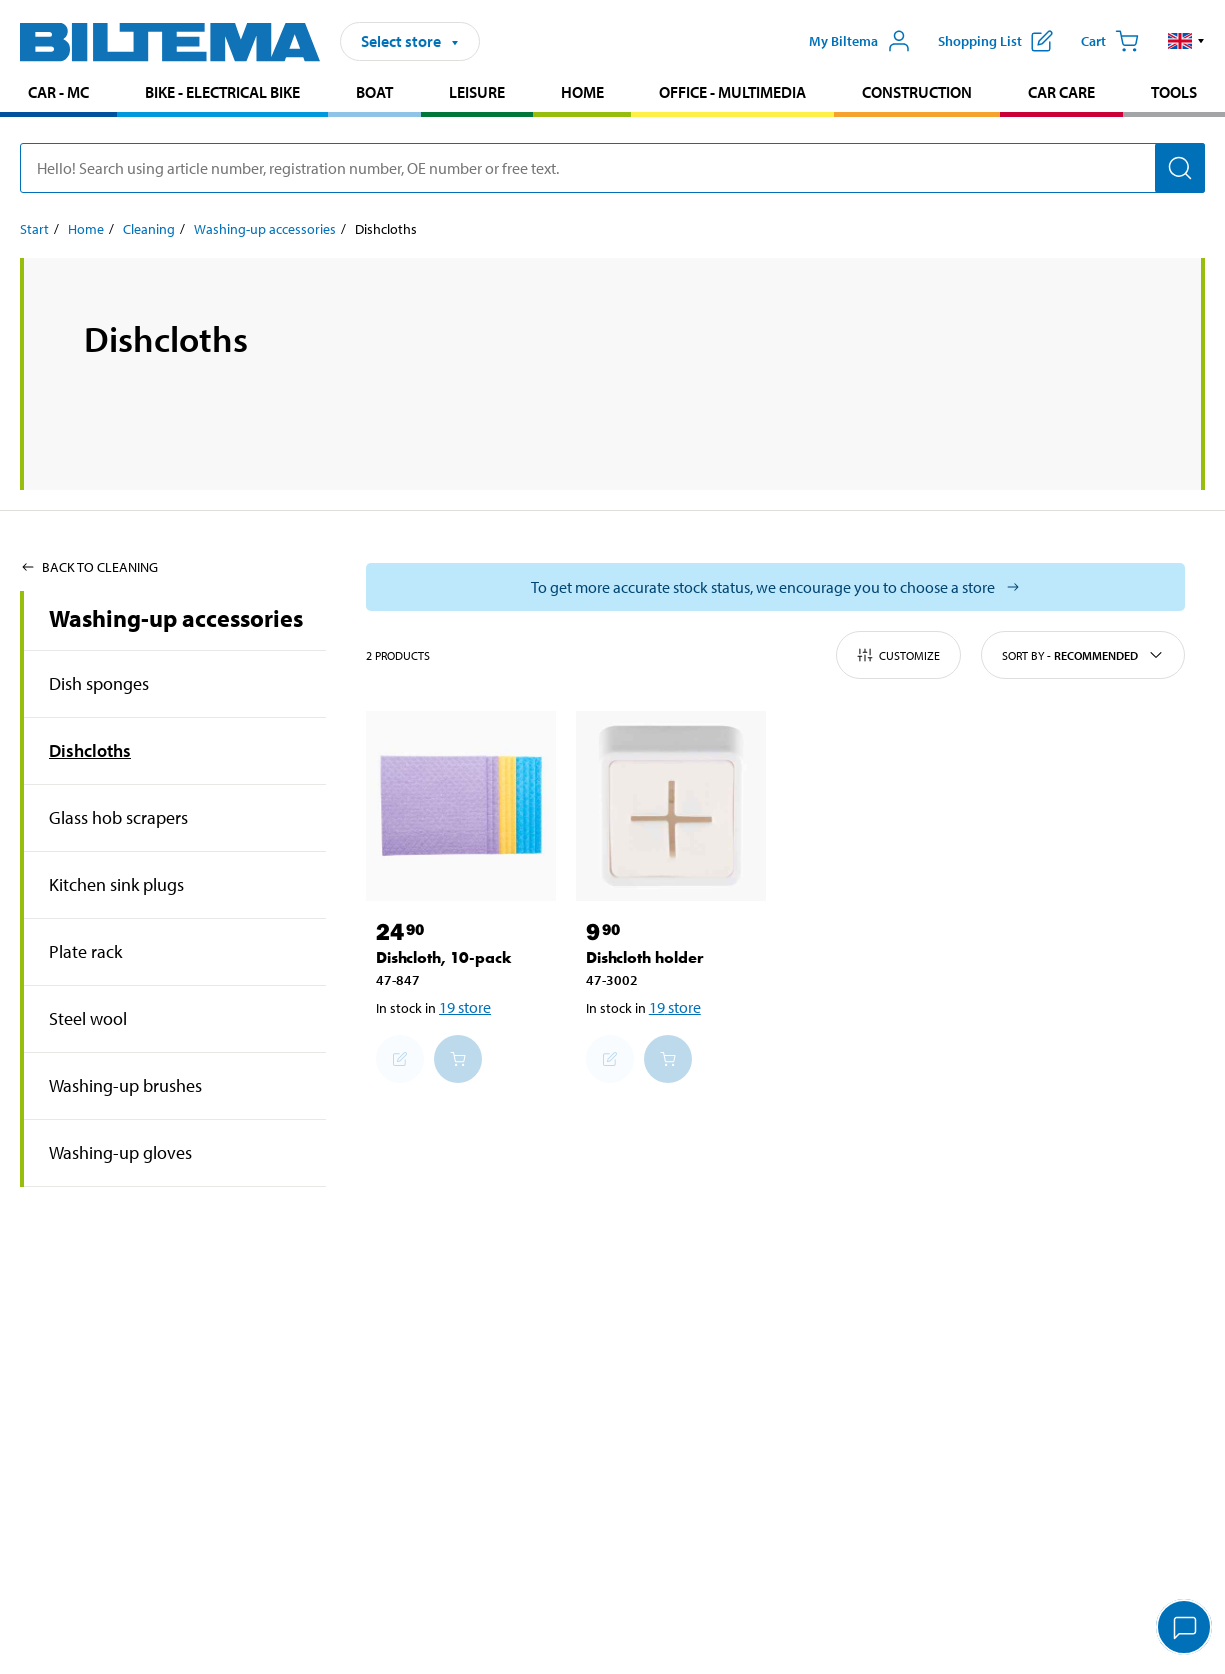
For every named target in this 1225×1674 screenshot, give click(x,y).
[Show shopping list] (995, 41)
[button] (1186, 41)
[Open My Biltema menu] (860, 41)
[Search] (1180, 168)
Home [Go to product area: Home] (582, 92)
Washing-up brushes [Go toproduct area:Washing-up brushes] (125, 1085)
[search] (612, 168)
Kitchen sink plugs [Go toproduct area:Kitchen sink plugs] (116, 884)
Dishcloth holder (645, 957)
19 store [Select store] (465, 1007)
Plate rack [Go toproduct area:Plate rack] (85, 951)
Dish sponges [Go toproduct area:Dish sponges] (99, 683)
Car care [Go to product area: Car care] (1061, 92)
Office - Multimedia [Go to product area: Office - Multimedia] (732, 92)
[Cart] (1110, 41)
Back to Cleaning (89, 567)
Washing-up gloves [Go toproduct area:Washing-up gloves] (120, 1152)
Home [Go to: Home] (86, 229)
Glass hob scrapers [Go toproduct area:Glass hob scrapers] (118, 817)
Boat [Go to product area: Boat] (374, 92)
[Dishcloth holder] (671, 806)
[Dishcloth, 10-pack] (461, 806)
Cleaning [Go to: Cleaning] (149, 229)
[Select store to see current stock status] (775, 587)
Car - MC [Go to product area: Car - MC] (58, 92)
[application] (1185, 1629)
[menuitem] (58, 94)
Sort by (1083, 655)
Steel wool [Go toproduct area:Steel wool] (88, 1018)
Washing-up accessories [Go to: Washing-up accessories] (265, 229)
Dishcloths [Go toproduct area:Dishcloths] (90, 750)
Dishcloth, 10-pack (444, 957)
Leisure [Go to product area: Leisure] (477, 92)
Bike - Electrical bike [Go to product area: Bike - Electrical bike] (222, 92)
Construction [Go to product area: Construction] (917, 92)
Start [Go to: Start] (34, 229)
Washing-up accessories (176, 618)
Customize (898, 655)
